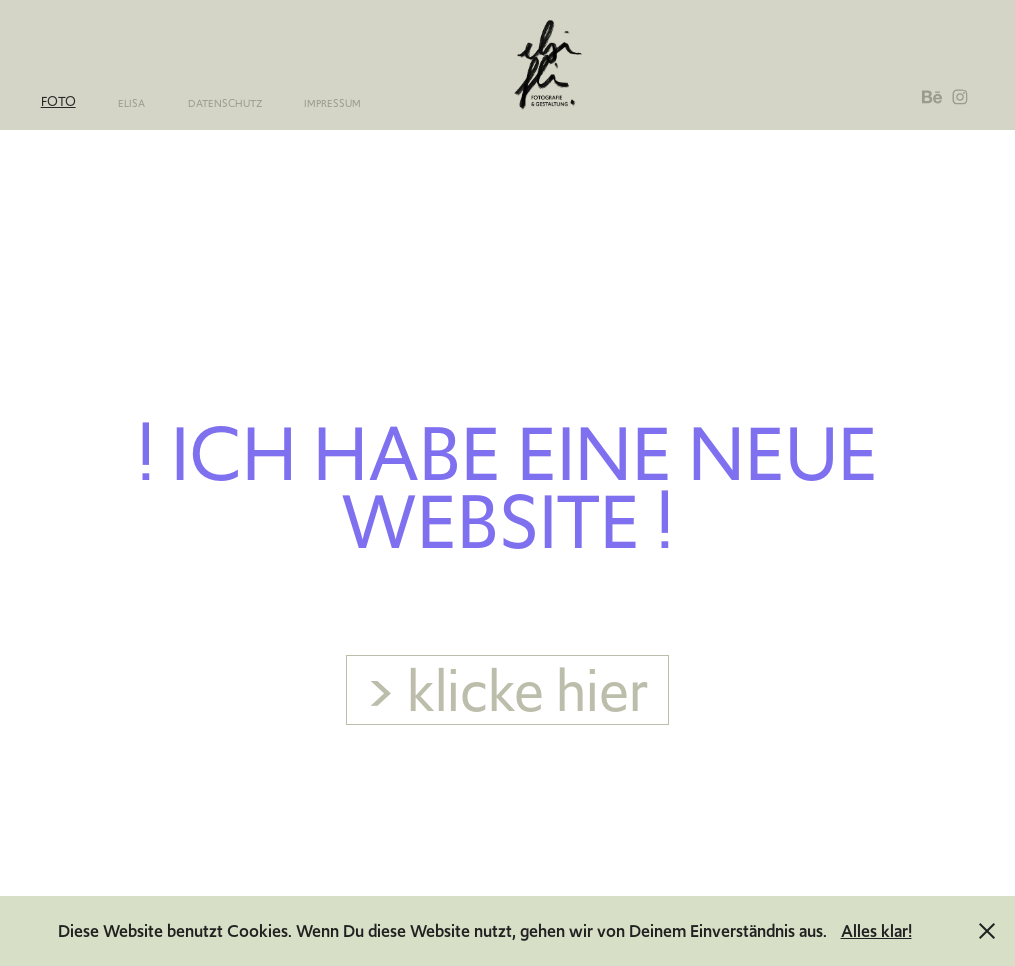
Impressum (332, 103)
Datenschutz (225, 103)
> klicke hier (507, 690)
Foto (58, 101)
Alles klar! (876, 931)
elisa (131, 103)
